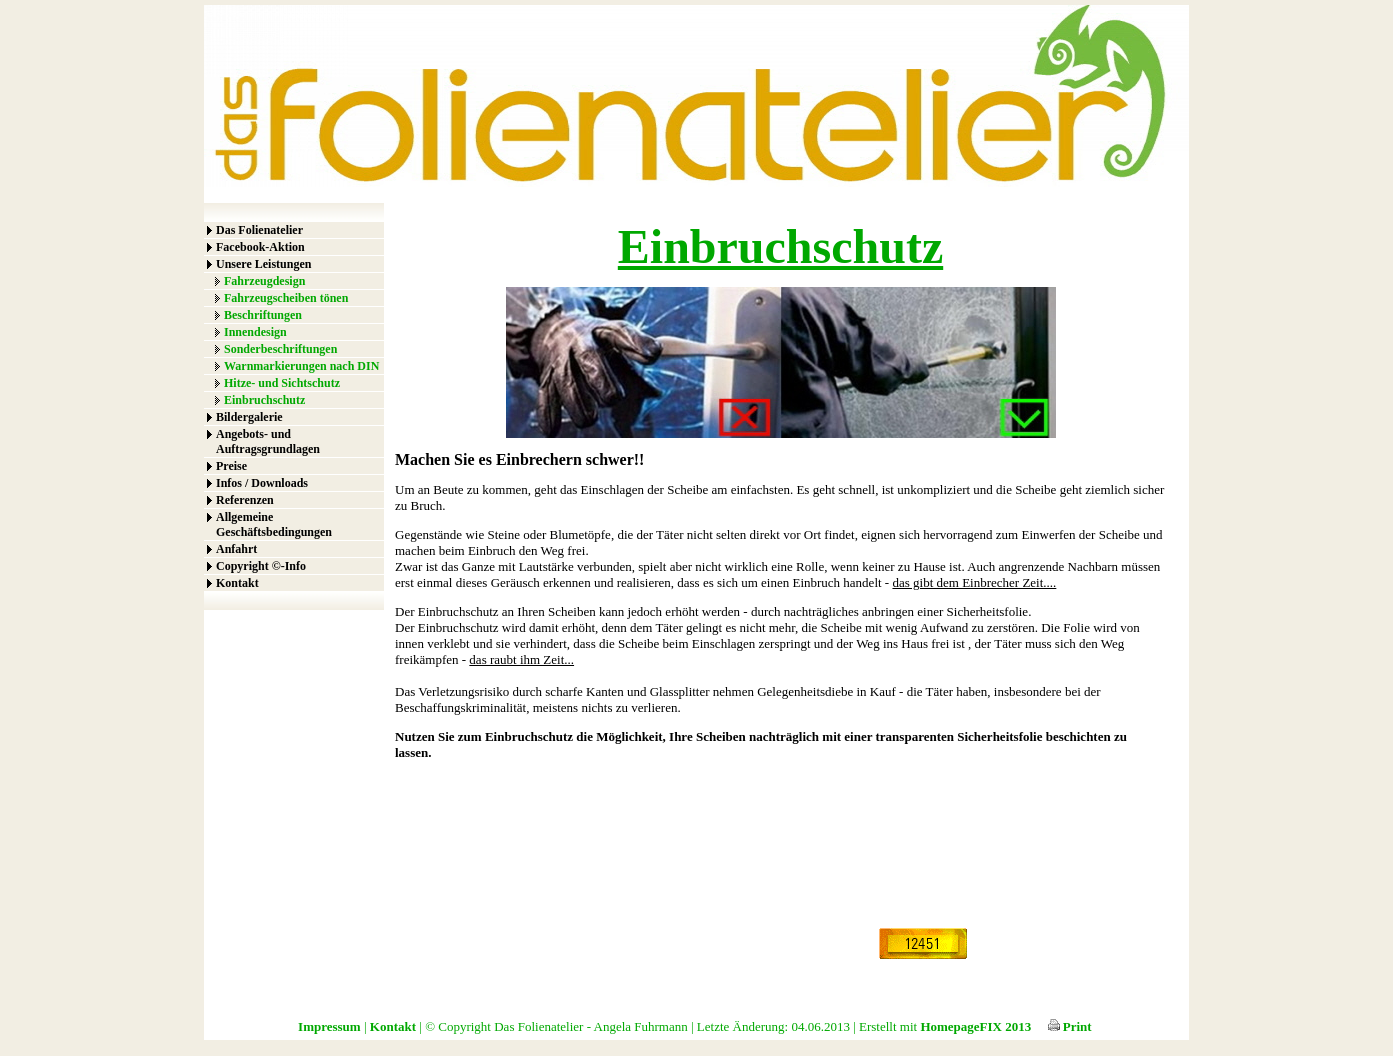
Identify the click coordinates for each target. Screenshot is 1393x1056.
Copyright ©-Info (261, 566)
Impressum (329, 1026)
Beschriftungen (263, 315)
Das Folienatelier (259, 230)
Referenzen (245, 500)
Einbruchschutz (264, 400)
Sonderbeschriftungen (280, 349)
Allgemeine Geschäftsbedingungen (274, 524)
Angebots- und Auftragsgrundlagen (268, 441)
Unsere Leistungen (263, 264)
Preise (231, 466)
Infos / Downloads (262, 483)
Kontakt (237, 583)
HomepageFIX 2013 (975, 1026)
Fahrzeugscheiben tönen (286, 298)
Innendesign (255, 332)
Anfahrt (236, 549)
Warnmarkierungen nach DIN (301, 366)
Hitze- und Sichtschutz (282, 383)
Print (1070, 1026)
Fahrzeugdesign (264, 281)
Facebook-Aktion (260, 247)
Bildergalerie (249, 417)
